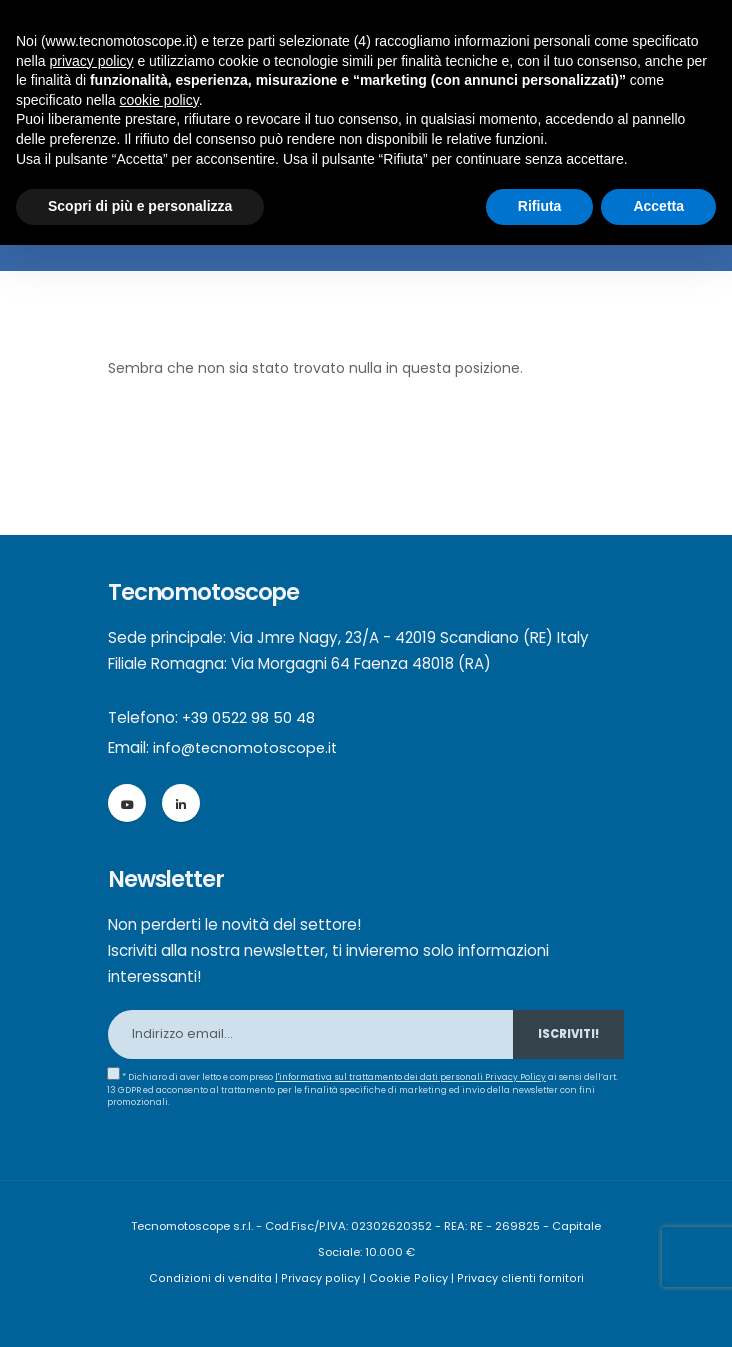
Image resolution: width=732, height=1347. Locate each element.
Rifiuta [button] (540, 206)
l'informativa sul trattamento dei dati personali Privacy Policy (412, 1077)
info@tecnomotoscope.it (248, 747)
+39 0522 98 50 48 (249, 717)
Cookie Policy (408, 1278)
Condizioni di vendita (215, 1278)
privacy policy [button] (91, 61)
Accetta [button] (658, 206)
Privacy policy (324, 1278)
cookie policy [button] (159, 100)
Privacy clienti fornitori (516, 1278)
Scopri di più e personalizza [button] (140, 206)
